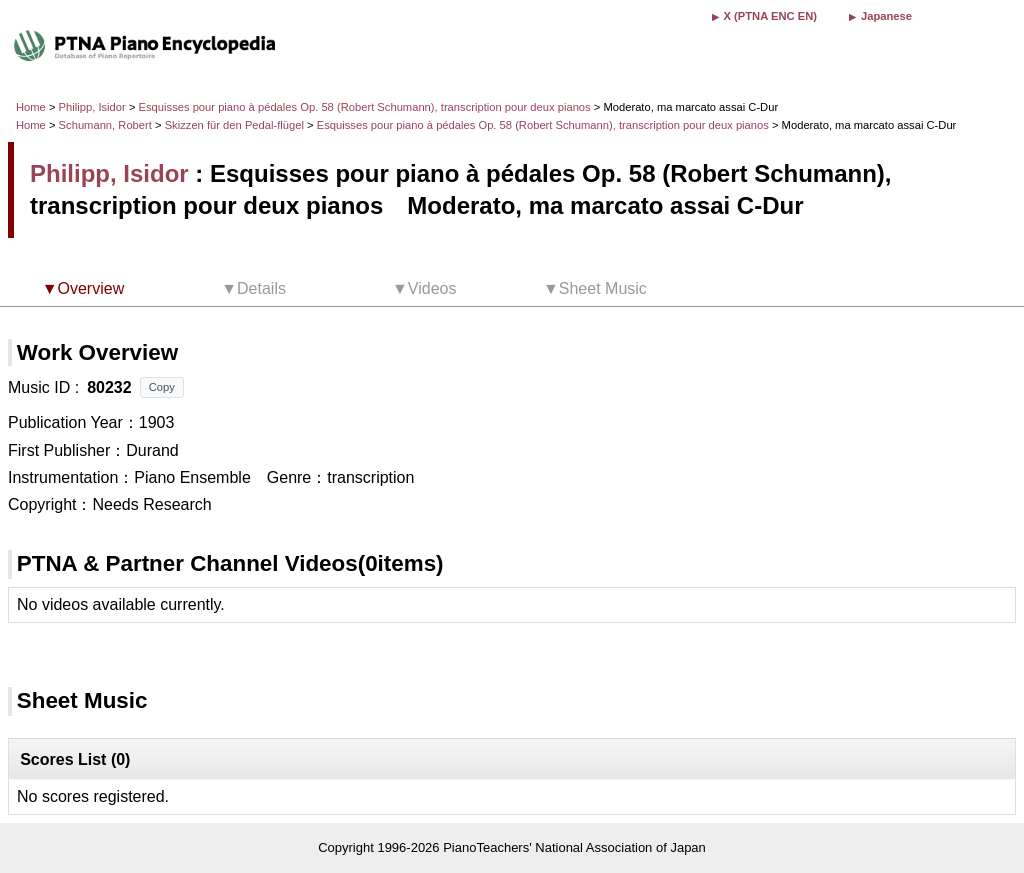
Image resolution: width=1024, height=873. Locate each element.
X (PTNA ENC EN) (770, 16)
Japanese (886, 16)
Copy (162, 387)
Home (31, 107)
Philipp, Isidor (92, 107)
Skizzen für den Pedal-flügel (236, 125)
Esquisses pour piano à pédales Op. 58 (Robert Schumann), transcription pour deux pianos (366, 107)
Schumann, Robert (105, 125)
